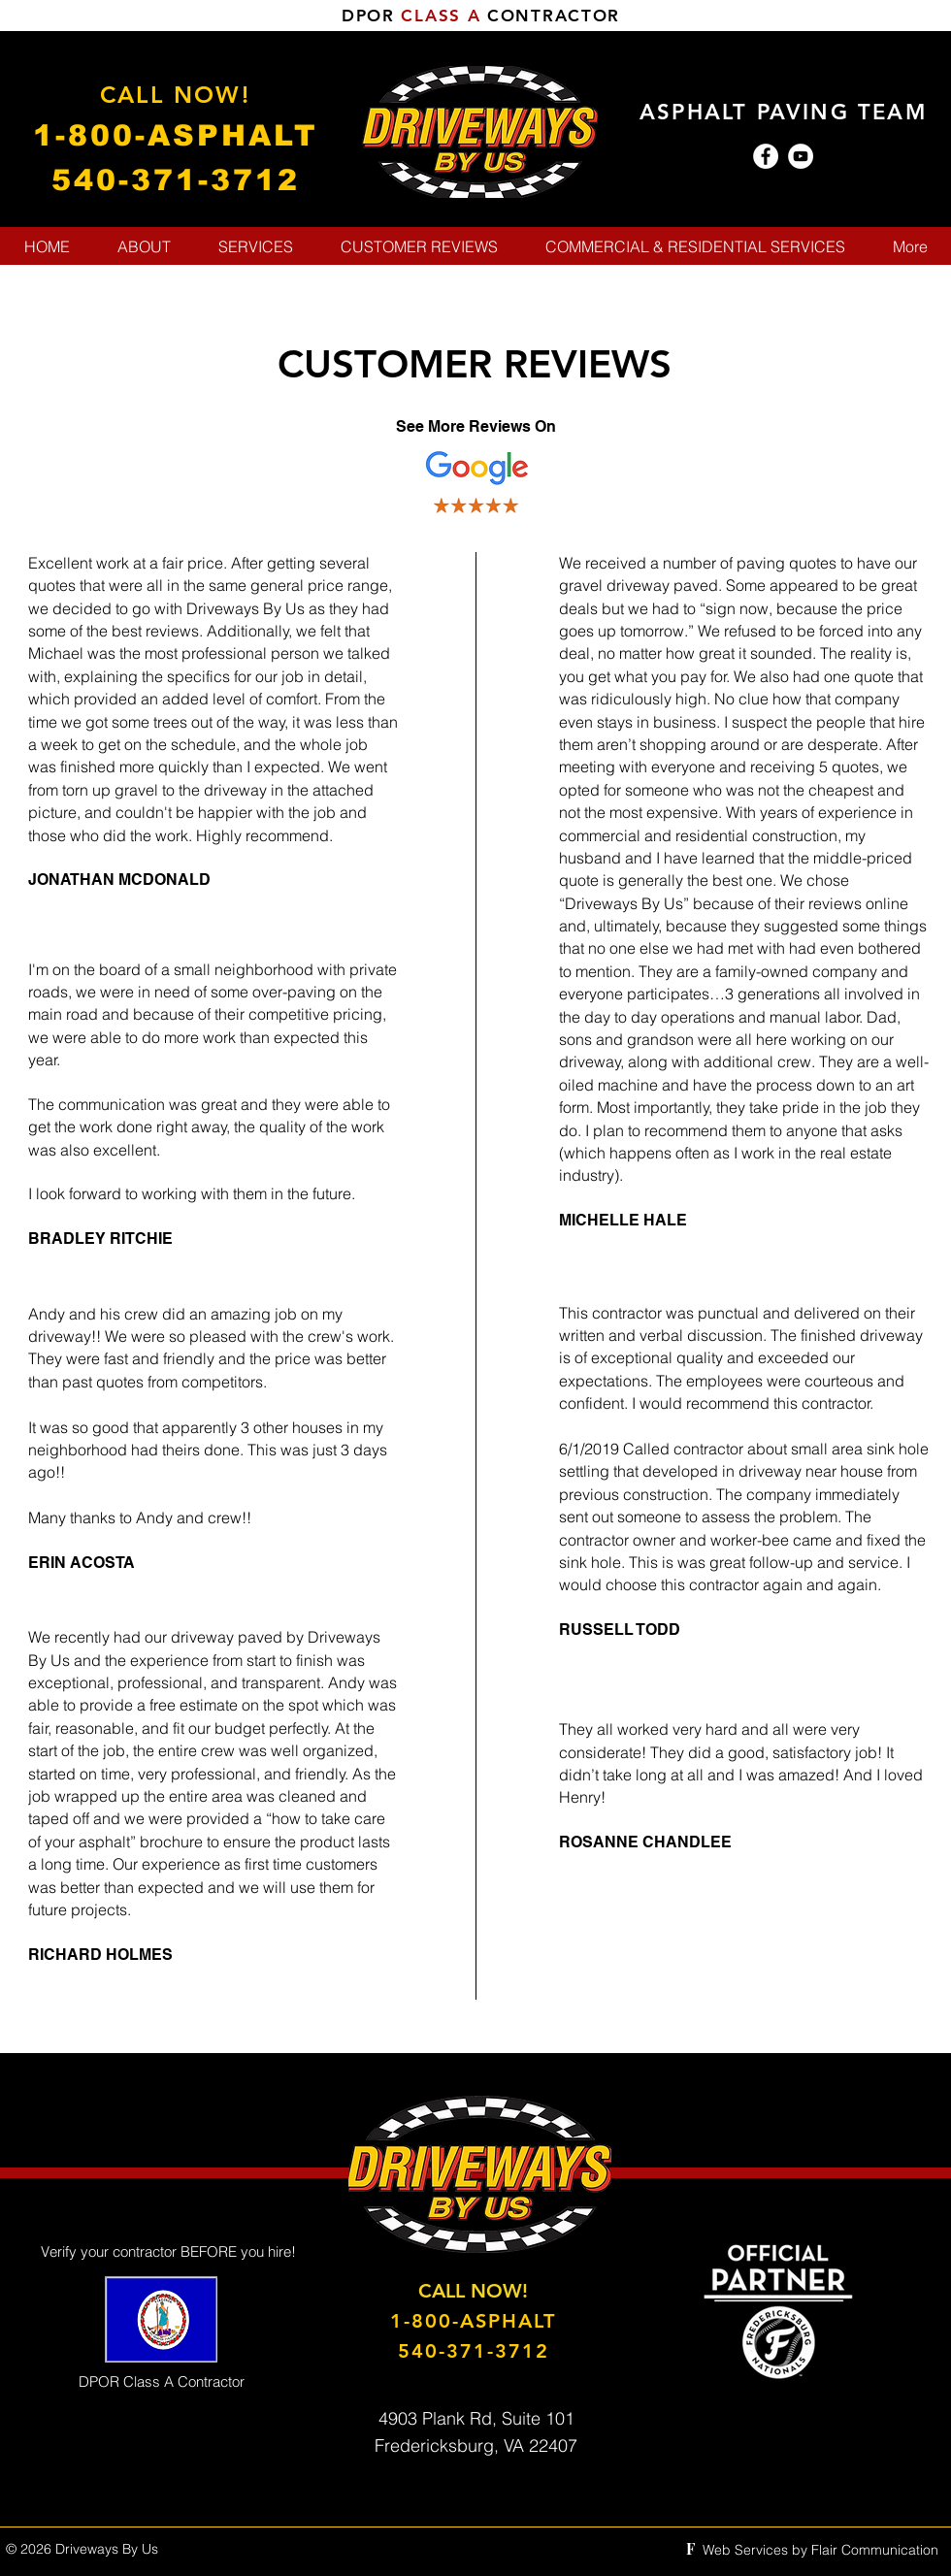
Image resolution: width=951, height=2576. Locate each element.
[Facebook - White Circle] (765, 156)
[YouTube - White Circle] (800, 156)
